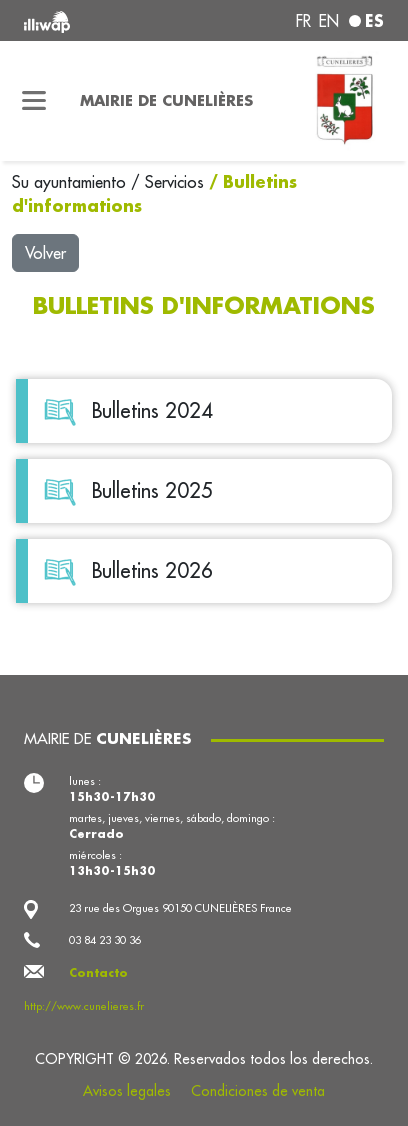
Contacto (98, 973)
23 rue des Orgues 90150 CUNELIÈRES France (180, 908)
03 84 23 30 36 (105, 940)
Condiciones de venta (258, 1091)
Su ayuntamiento (71, 182)
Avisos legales (127, 1091)
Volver (45, 253)
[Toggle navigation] (34, 101)
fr (303, 21)
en (329, 21)
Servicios (177, 182)
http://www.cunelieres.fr (84, 1006)
